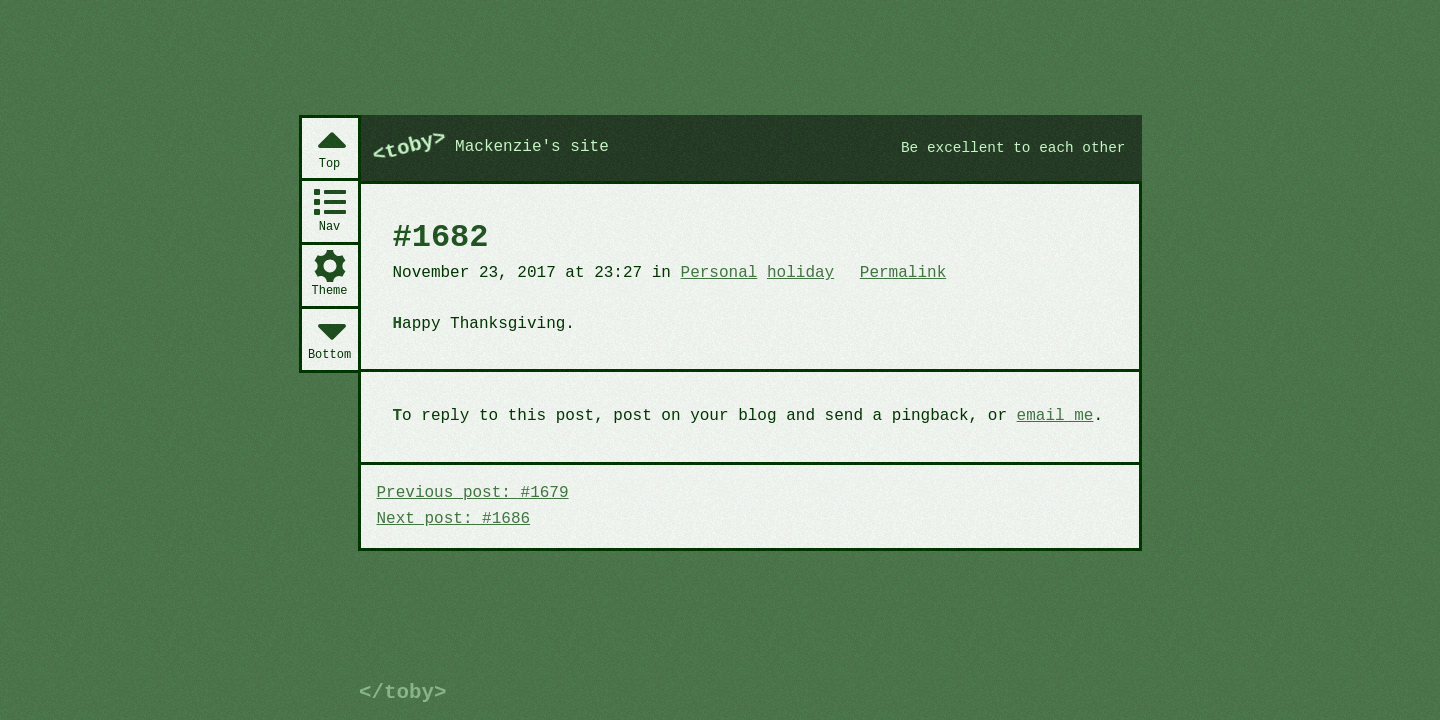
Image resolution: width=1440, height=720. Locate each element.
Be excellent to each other (1013, 148)
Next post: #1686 (454, 519)
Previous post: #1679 (473, 493)
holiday (800, 273)
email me (1055, 416)
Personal (719, 273)
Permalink (903, 273)
